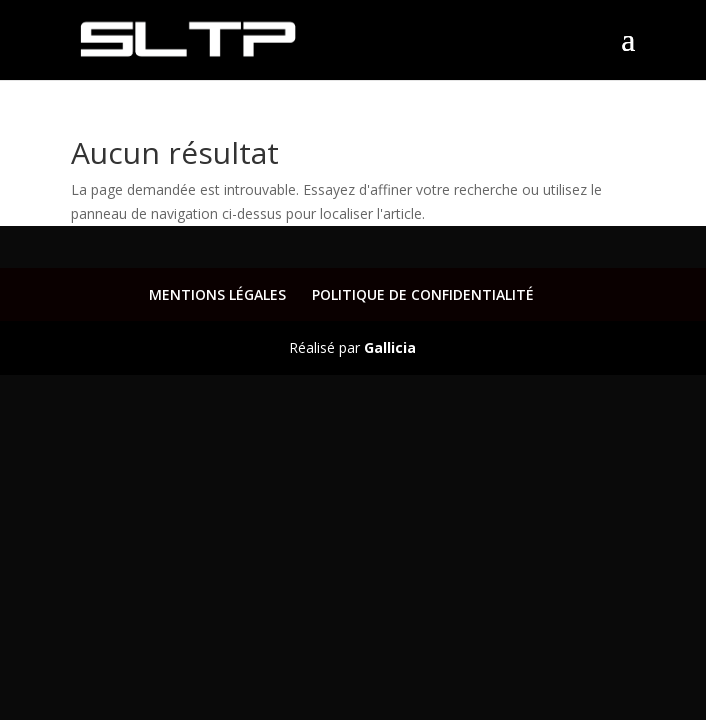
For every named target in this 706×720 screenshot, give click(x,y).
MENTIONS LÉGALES (217, 294)
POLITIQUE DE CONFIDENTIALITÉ (423, 294)
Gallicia (390, 347)
